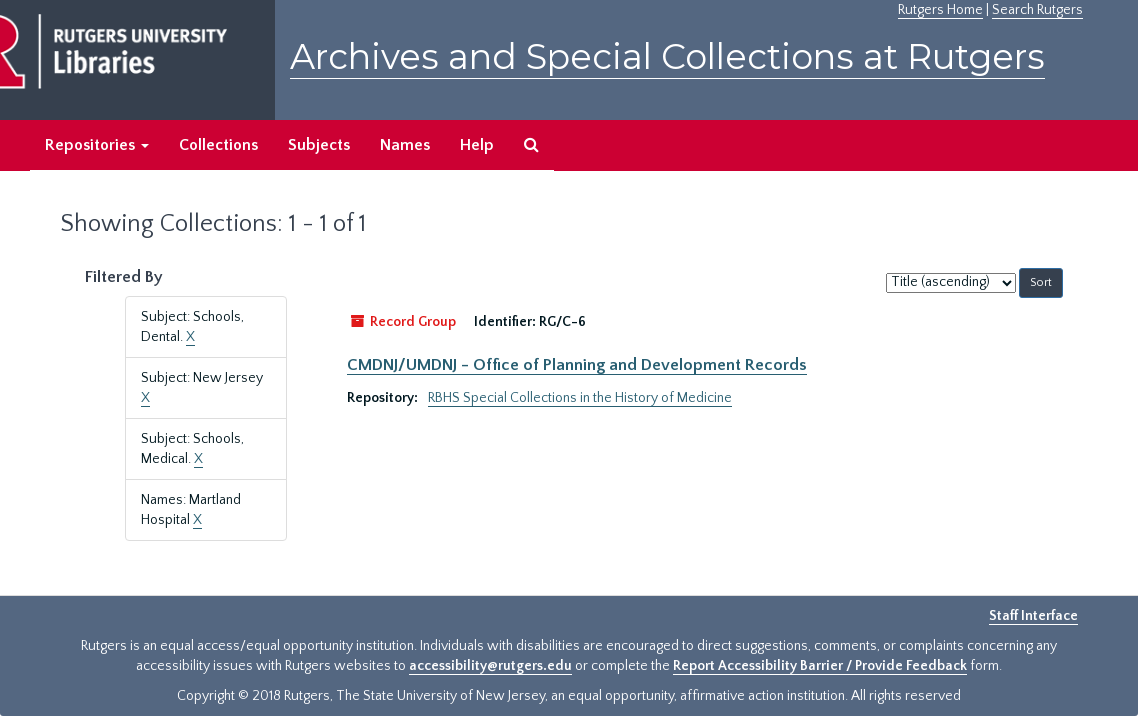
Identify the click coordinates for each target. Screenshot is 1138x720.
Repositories (97, 145)
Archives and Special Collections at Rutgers (667, 56)
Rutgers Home (940, 10)
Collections (218, 145)
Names (405, 145)
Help (477, 145)
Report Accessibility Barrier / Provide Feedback (820, 666)
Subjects (319, 145)
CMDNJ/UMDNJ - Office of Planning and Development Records (577, 365)
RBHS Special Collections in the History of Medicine (580, 398)
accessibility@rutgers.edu (490, 666)
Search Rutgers (1037, 10)
